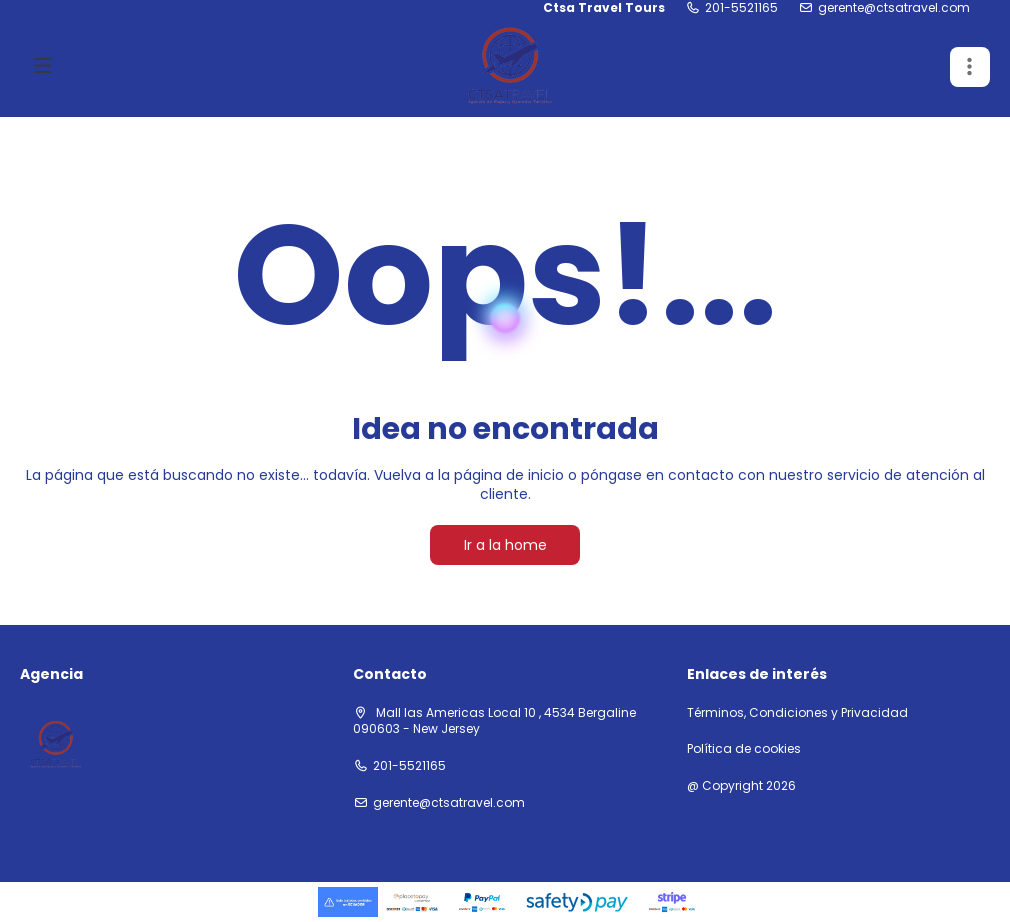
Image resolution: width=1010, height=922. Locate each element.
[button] (970, 67)
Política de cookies (744, 749)
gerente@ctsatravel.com (894, 8)
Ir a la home (505, 545)
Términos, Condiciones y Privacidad (797, 713)
